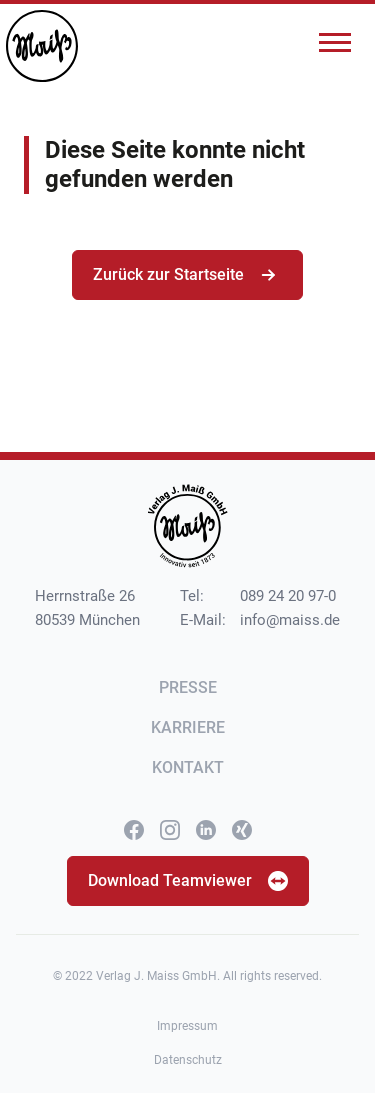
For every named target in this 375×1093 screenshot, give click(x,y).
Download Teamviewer (188, 881)
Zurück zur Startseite (187, 275)
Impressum (187, 1026)
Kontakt (188, 767)
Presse (188, 687)
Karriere (188, 727)
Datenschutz (188, 1060)
